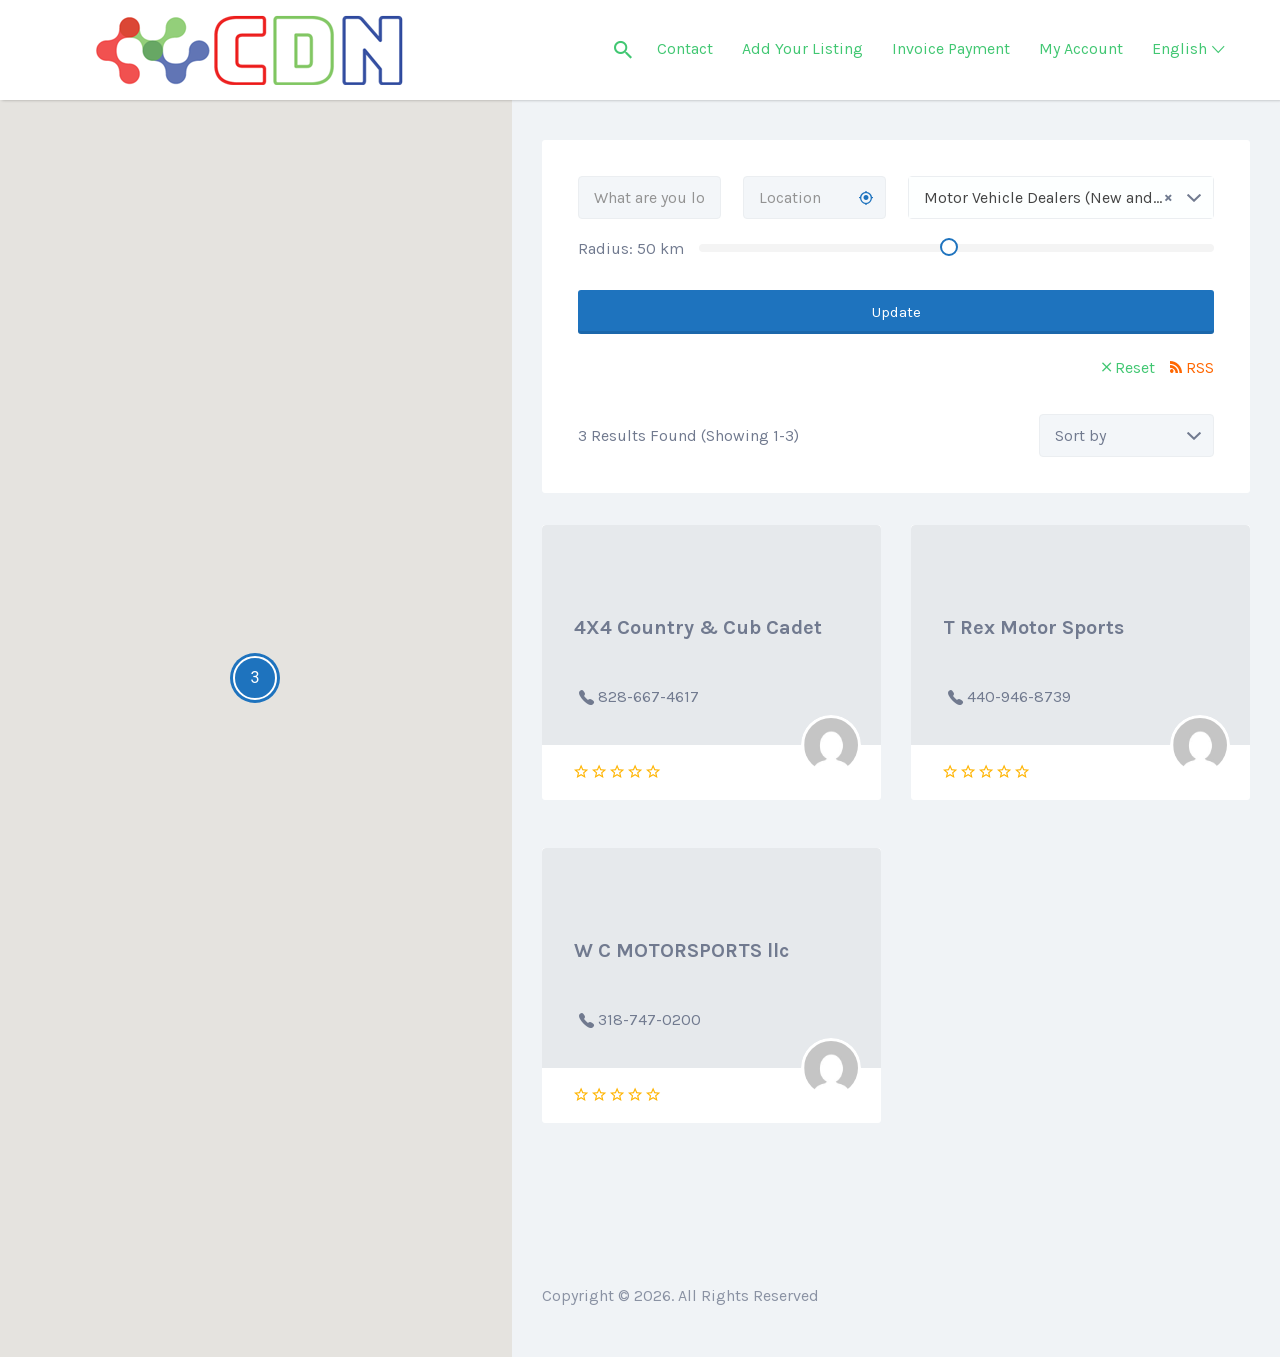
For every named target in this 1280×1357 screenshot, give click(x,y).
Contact (685, 48)
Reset (1135, 367)
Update (896, 312)
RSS (1200, 367)
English (1179, 48)
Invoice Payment (951, 48)
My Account (1081, 48)
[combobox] (1061, 197)
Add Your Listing (802, 48)
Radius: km (631, 248)
